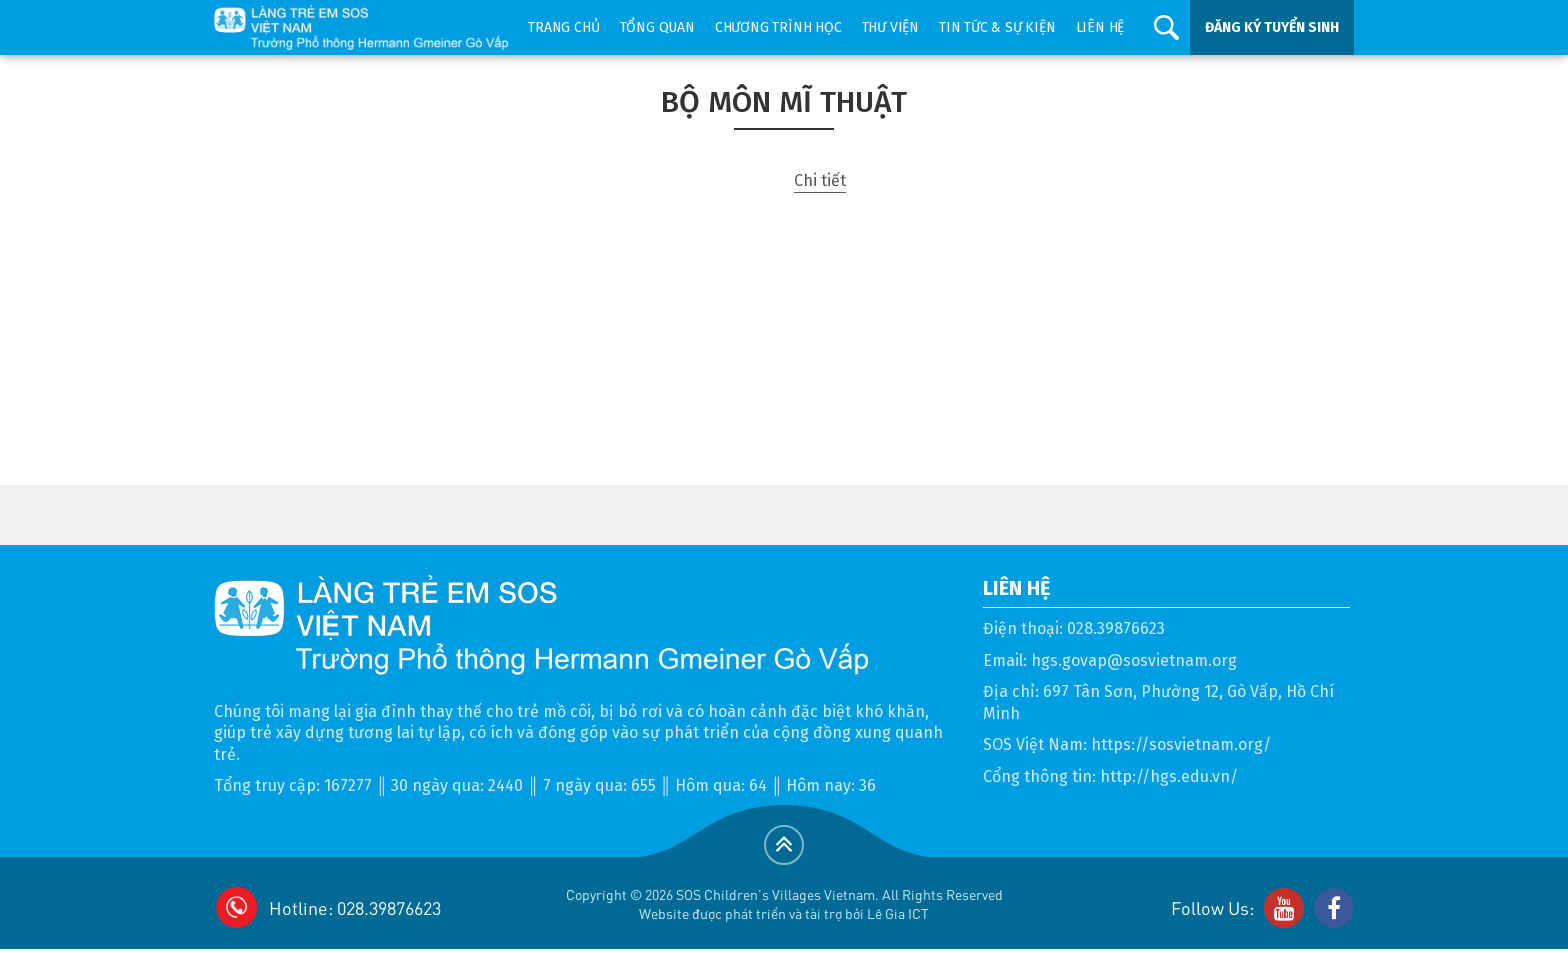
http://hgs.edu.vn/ (1169, 776)
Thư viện (890, 27)
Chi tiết (820, 180)
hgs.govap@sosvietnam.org (1134, 660)
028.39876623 (1116, 628)
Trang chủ (563, 27)
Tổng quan (657, 27)
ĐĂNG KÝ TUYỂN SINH (1272, 27)
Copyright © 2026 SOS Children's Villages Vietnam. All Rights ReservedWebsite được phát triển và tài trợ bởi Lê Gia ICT (784, 903)
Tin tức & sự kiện (997, 27)
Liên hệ (1100, 27)
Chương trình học (778, 27)
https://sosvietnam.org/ (1181, 744)
